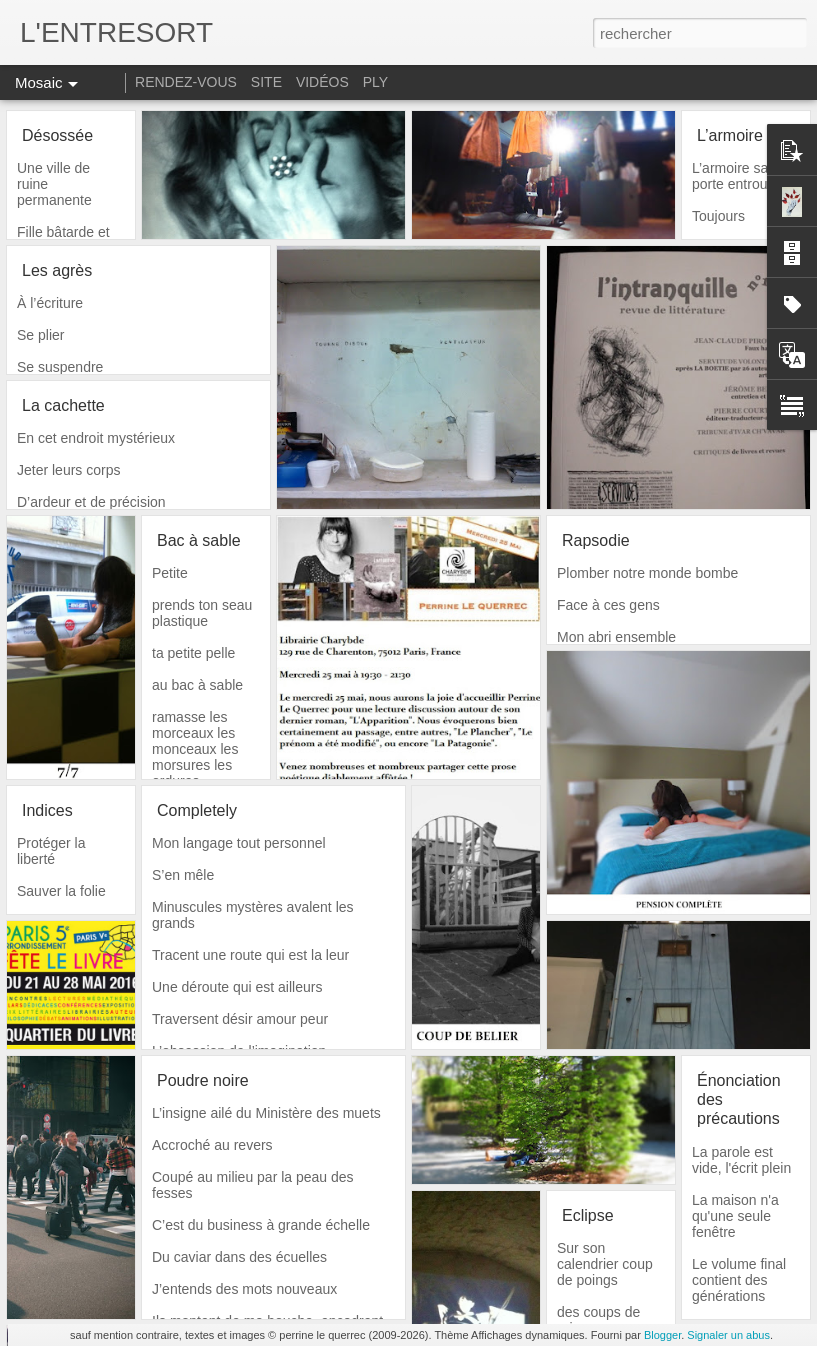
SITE (266, 82)
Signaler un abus (728, 1335)
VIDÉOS (324, 82)
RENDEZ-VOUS (186, 82)
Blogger (662, 1335)
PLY (375, 82)
